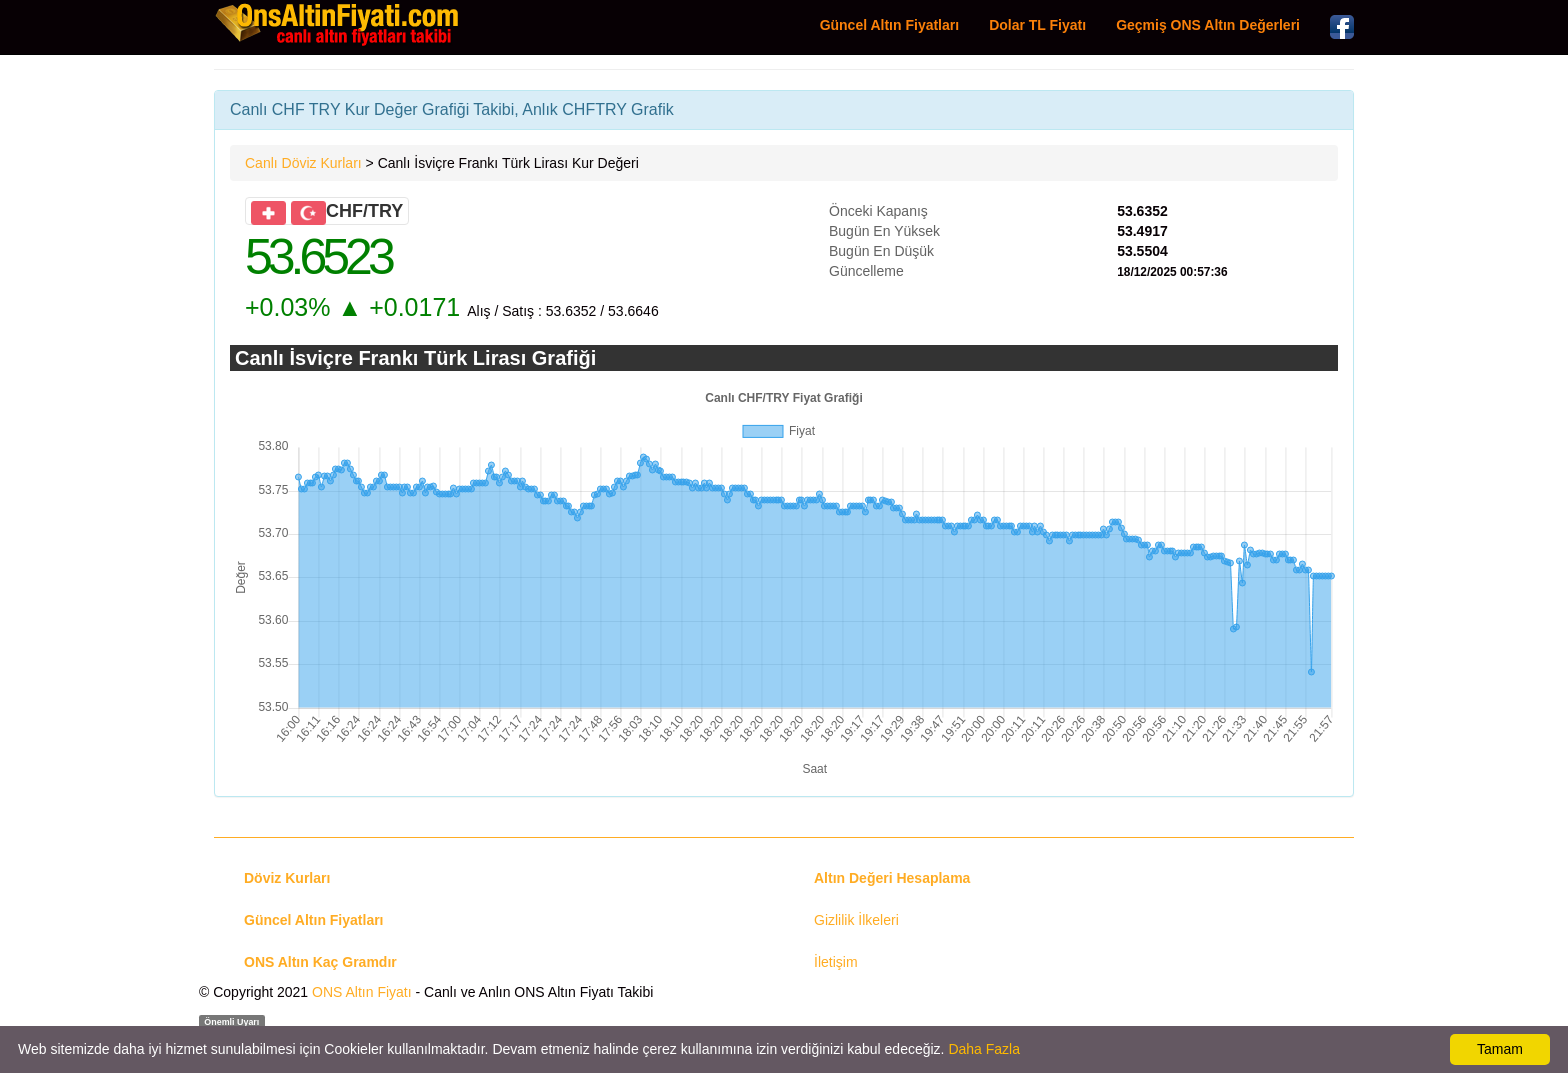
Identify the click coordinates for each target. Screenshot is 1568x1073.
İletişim (836, 962)
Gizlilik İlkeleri (856, 920)
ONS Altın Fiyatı (362, 992)
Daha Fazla (984, 1049)
